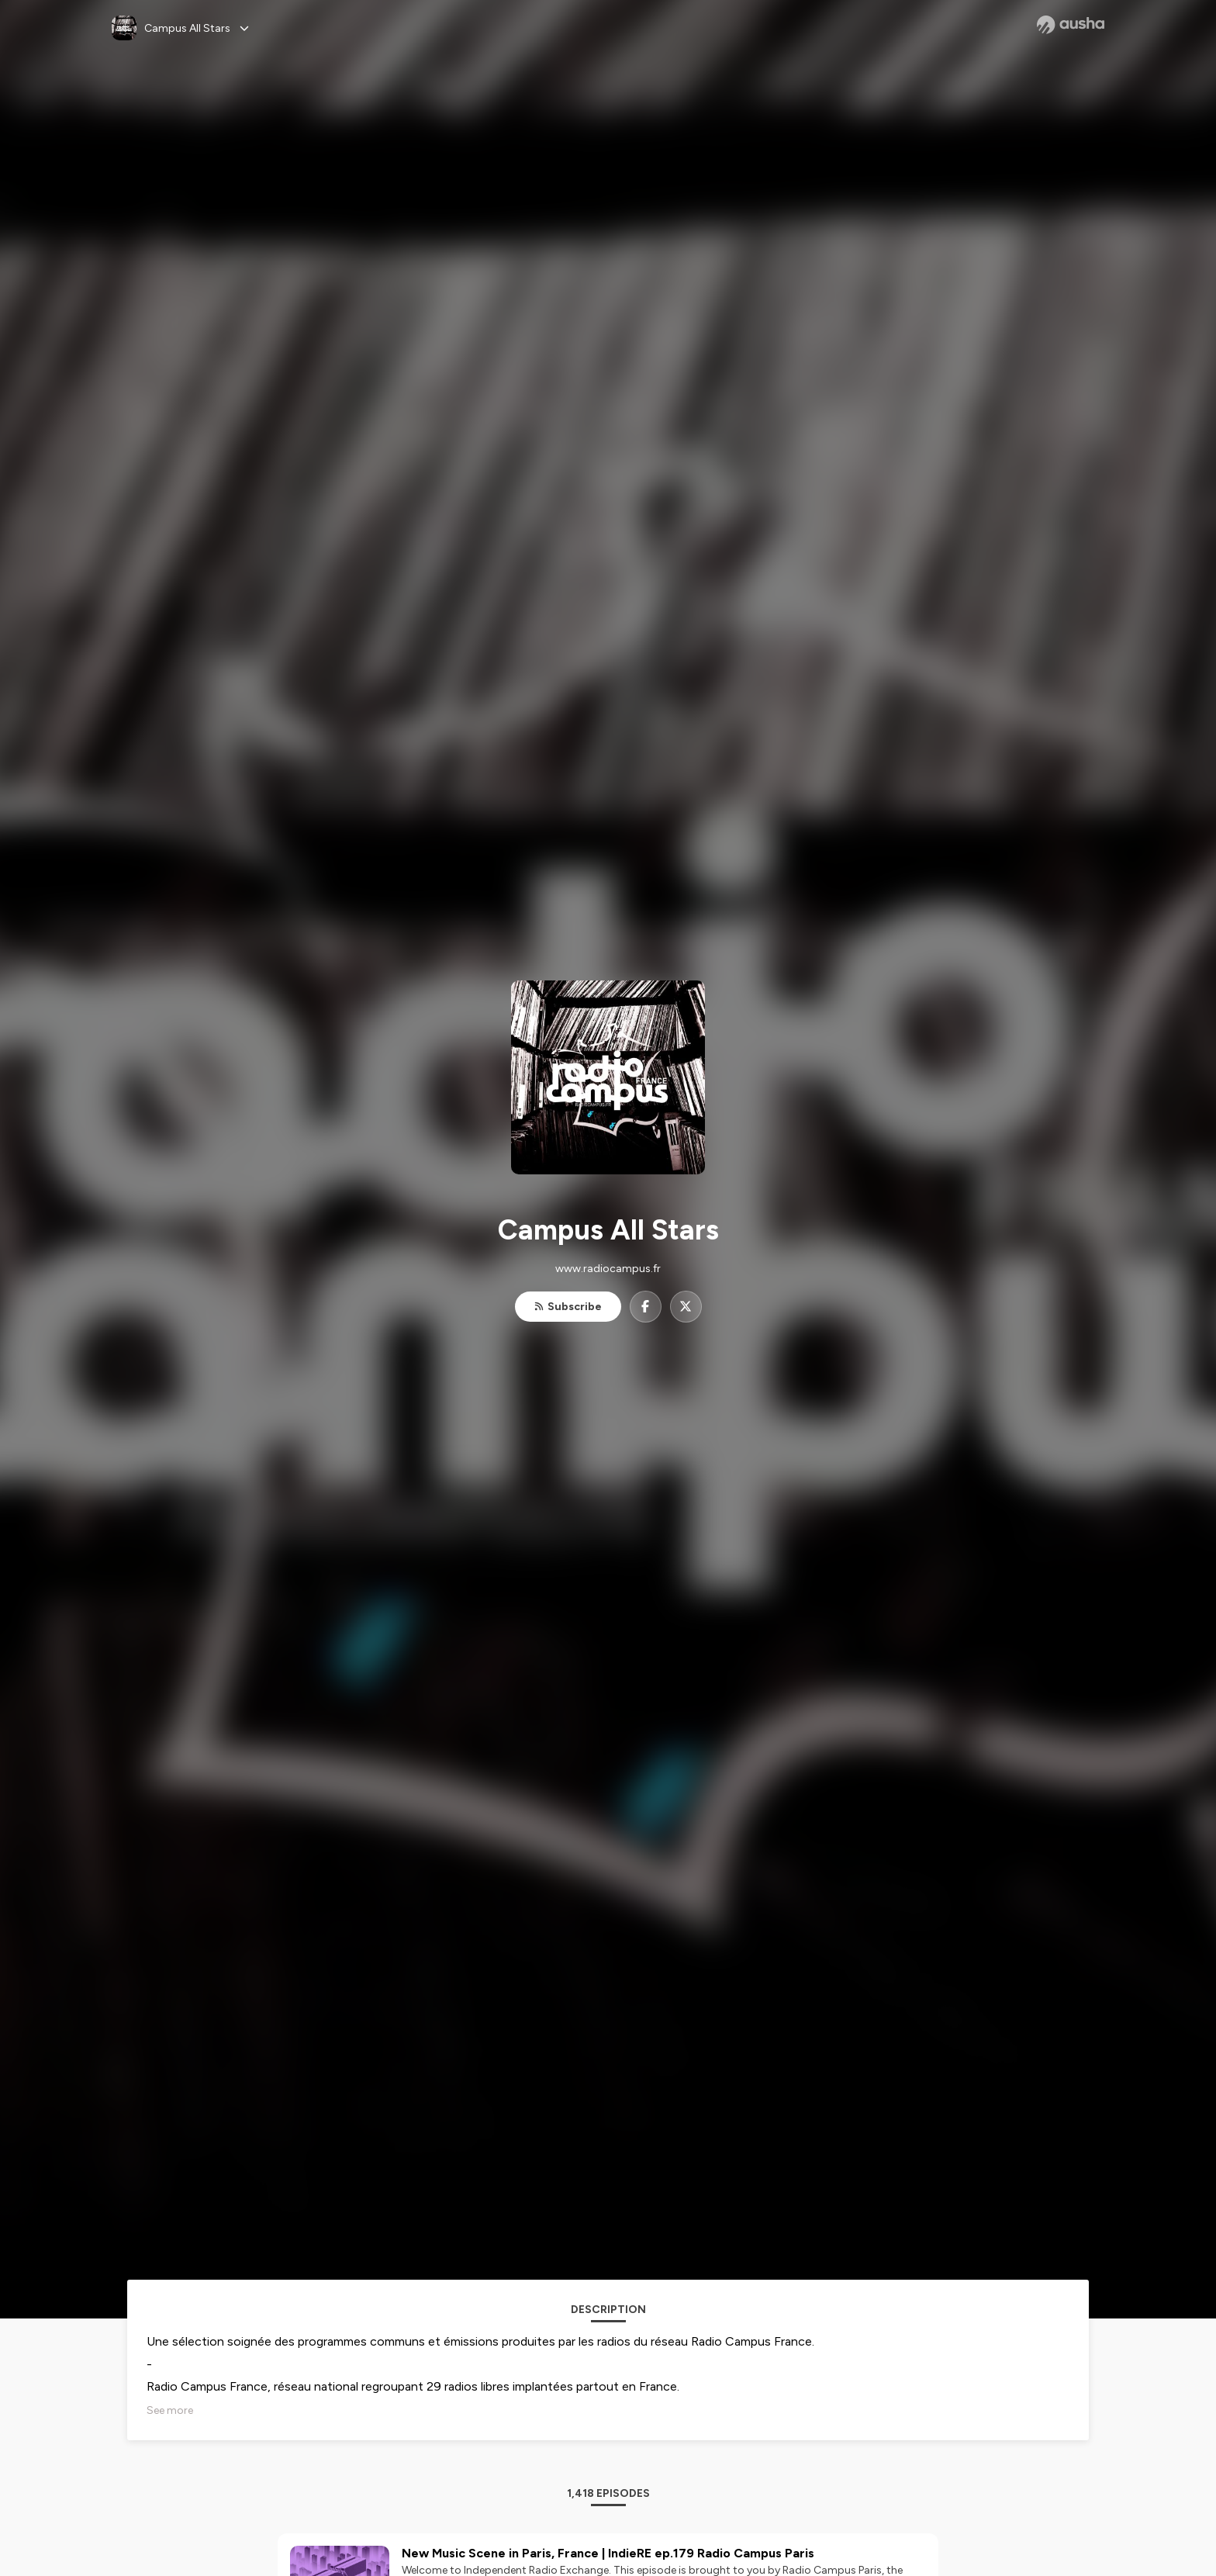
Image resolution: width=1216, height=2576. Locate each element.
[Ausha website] (1070, 25)
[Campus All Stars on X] (686, 1307)
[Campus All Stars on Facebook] (646, 1307)
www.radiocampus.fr (608, 1268)
